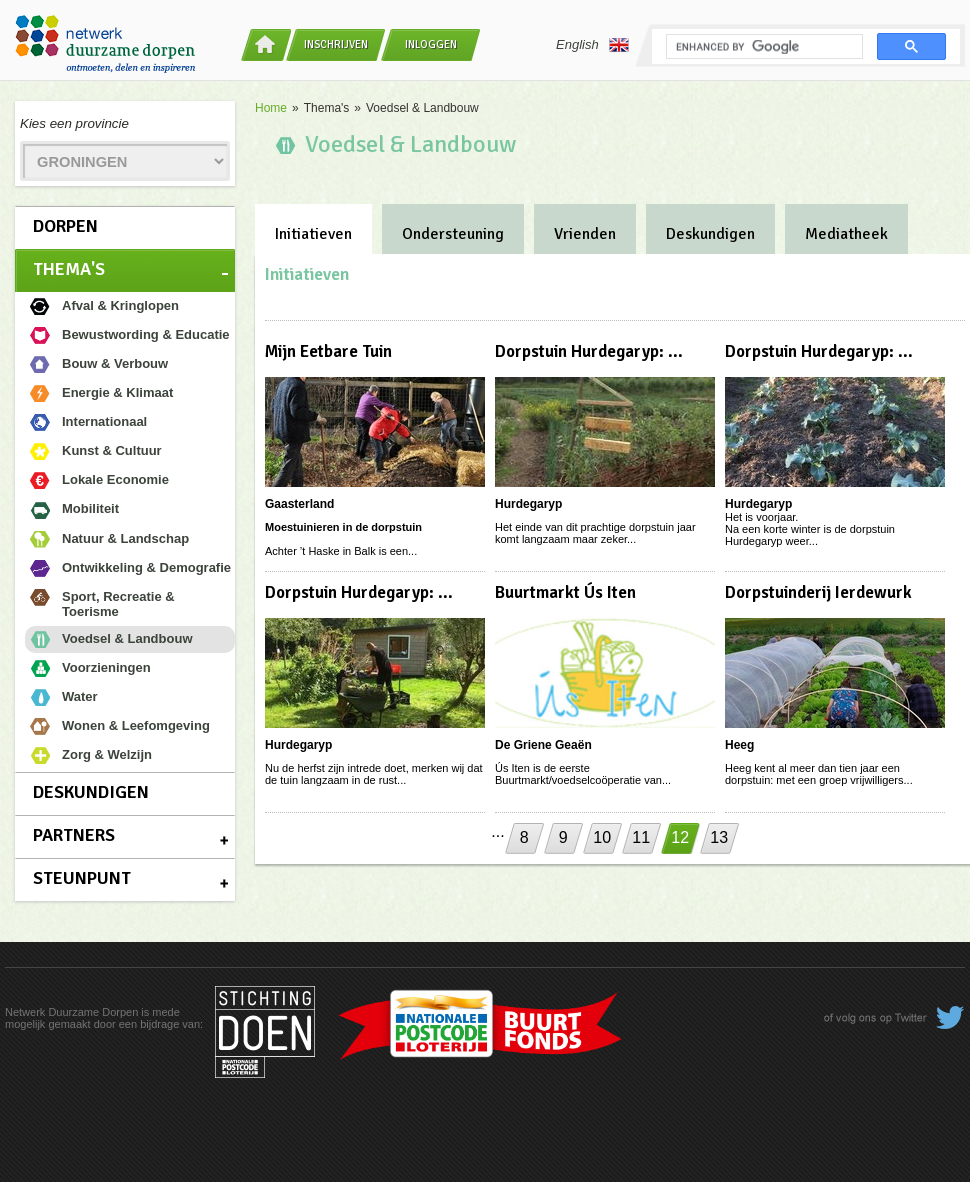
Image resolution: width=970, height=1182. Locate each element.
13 (719, 837)
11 (641, 837)
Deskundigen (91, 792)
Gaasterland (299, 504)
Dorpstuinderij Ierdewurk (818, 592)
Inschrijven (336, 44)
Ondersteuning (453, 234)
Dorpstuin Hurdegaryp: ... (589, 351)
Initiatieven (313, 234)
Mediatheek (846, 234)
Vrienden (585, 234)
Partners (74, 835)
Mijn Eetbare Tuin (328, 351)
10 (602, 837)
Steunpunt (82, 878)
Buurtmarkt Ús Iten (565, 592)
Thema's (69, 269)
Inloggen (431, 44)
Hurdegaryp (528, 504)
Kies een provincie (74, 123)
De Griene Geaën (543, 745)
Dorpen (65, 226)
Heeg (739, 745)
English (592, 45)
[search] (762, 47)
